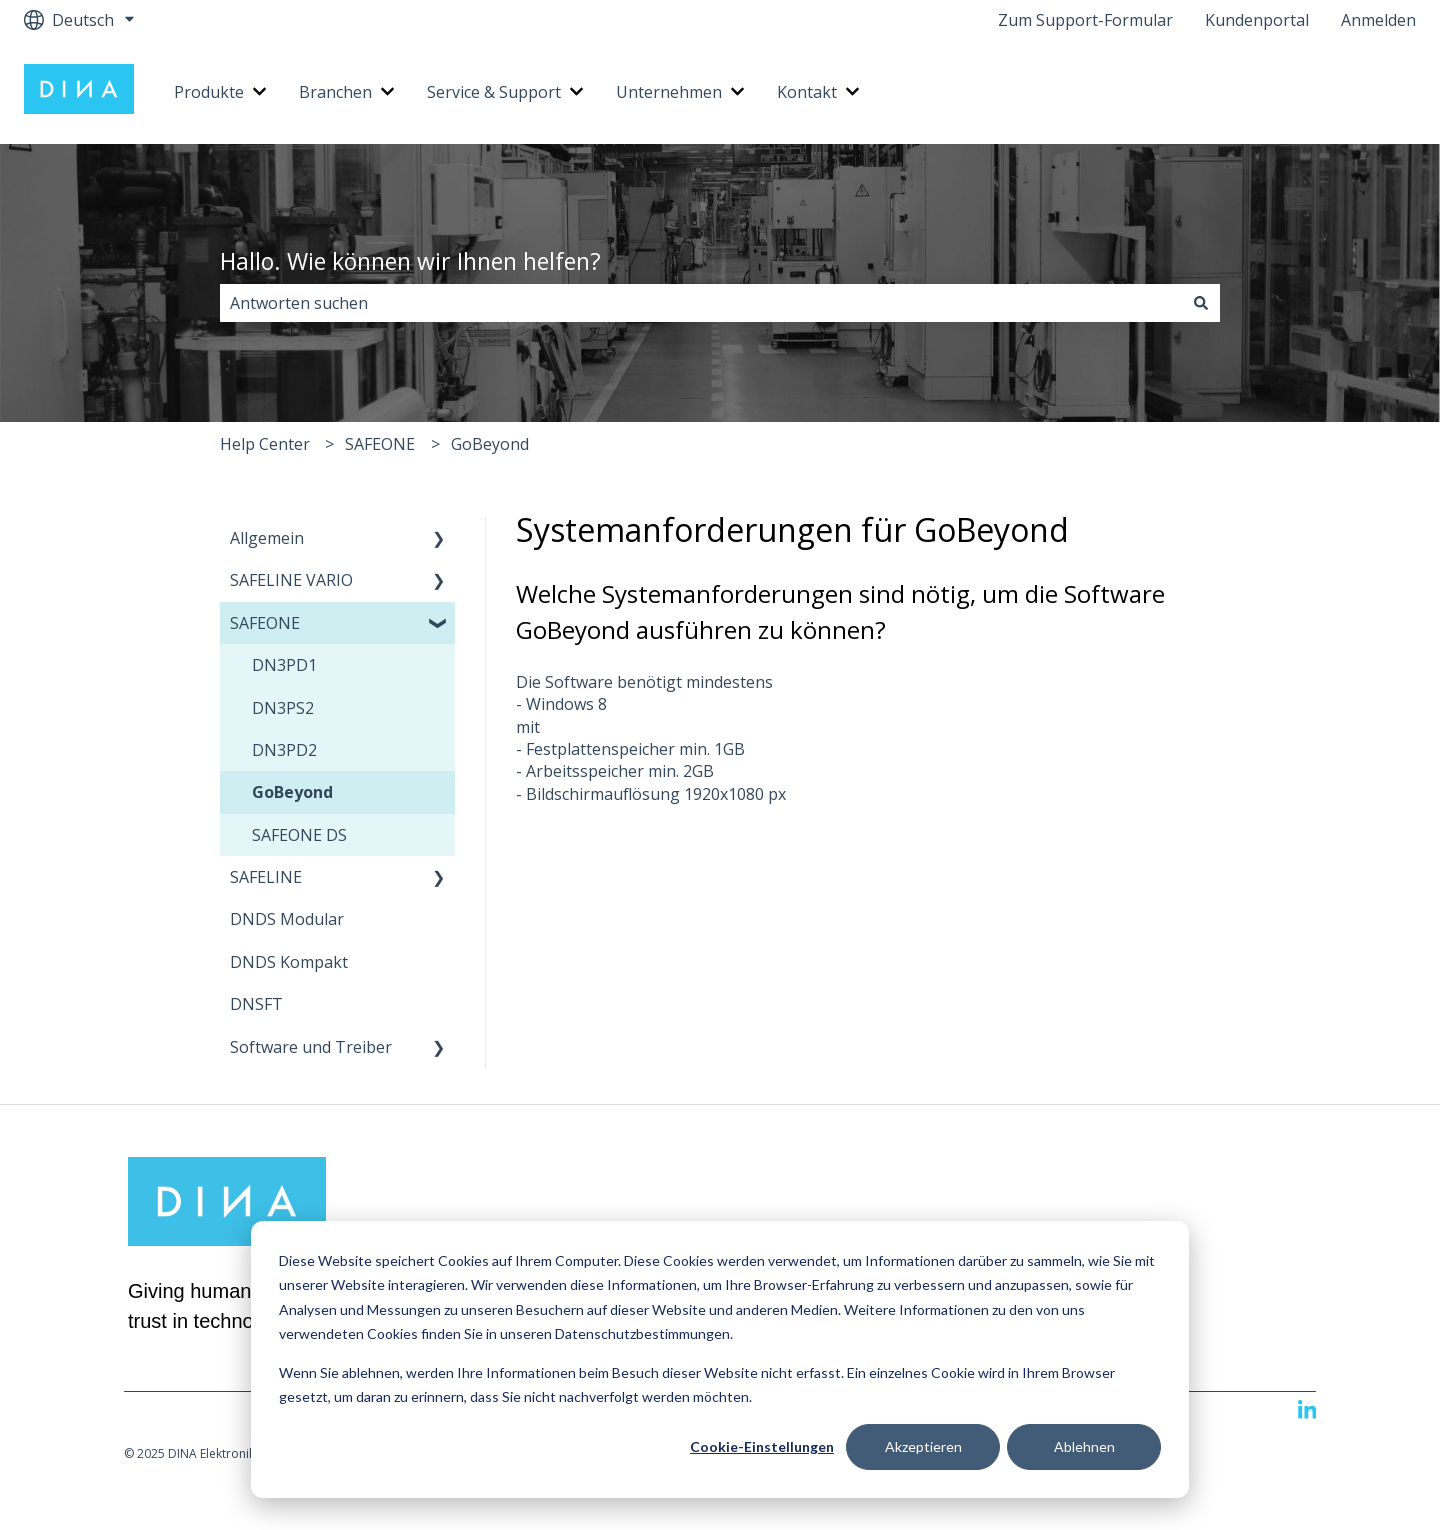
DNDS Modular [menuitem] (287, 919)
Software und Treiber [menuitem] (311, 1047)
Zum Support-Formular (1085, 20)
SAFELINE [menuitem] (266, 877)
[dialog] (720, 1359)
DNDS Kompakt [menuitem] (289, 962)
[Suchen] (1201, 303)
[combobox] (701, 303)
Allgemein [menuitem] (267, 538)
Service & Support (494, 92)
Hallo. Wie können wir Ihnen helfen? (410, 261)
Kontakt (807, 92)
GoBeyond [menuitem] (292, 792)
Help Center (265, 444)
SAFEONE (380, 444)
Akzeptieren (923, 1446)
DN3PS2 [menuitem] (283, 708)
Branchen (335, 92)
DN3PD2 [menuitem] (284, 750)
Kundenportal (1257, 20)
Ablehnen (1084, 1446)
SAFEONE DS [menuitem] (299, 835)
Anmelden (1378, 20)
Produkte (209, 92)
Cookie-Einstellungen (762, 1446)
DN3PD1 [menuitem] (284, 665)
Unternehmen (669, 92)
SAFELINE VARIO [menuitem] (291, 580)
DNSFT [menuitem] (256, 1004)
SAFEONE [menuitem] (265, 623)
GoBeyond (490, 444)
